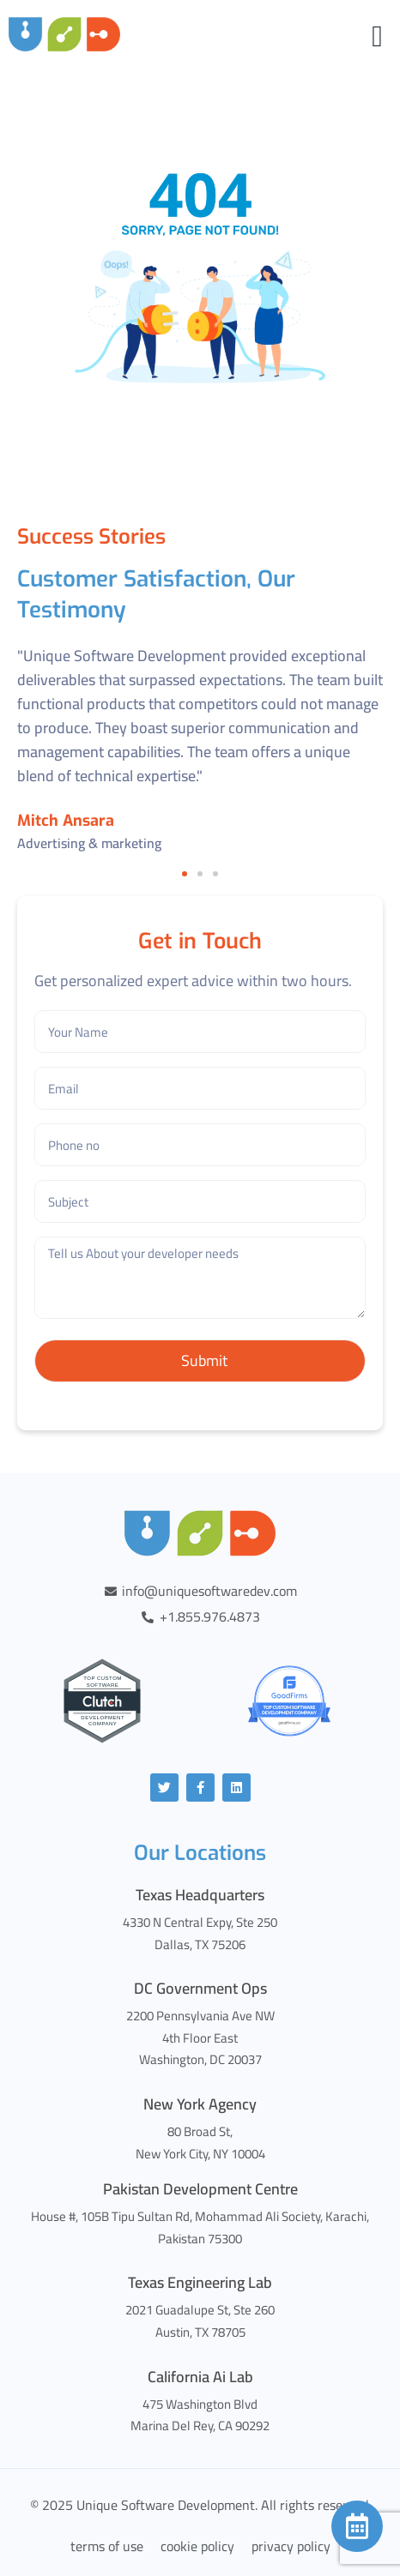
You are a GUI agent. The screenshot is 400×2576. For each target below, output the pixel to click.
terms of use (106, 2546)
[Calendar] (357, 2526)
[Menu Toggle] (377, 36)
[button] (184, 873)
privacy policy (291, 2546)
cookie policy (197, 2546)
